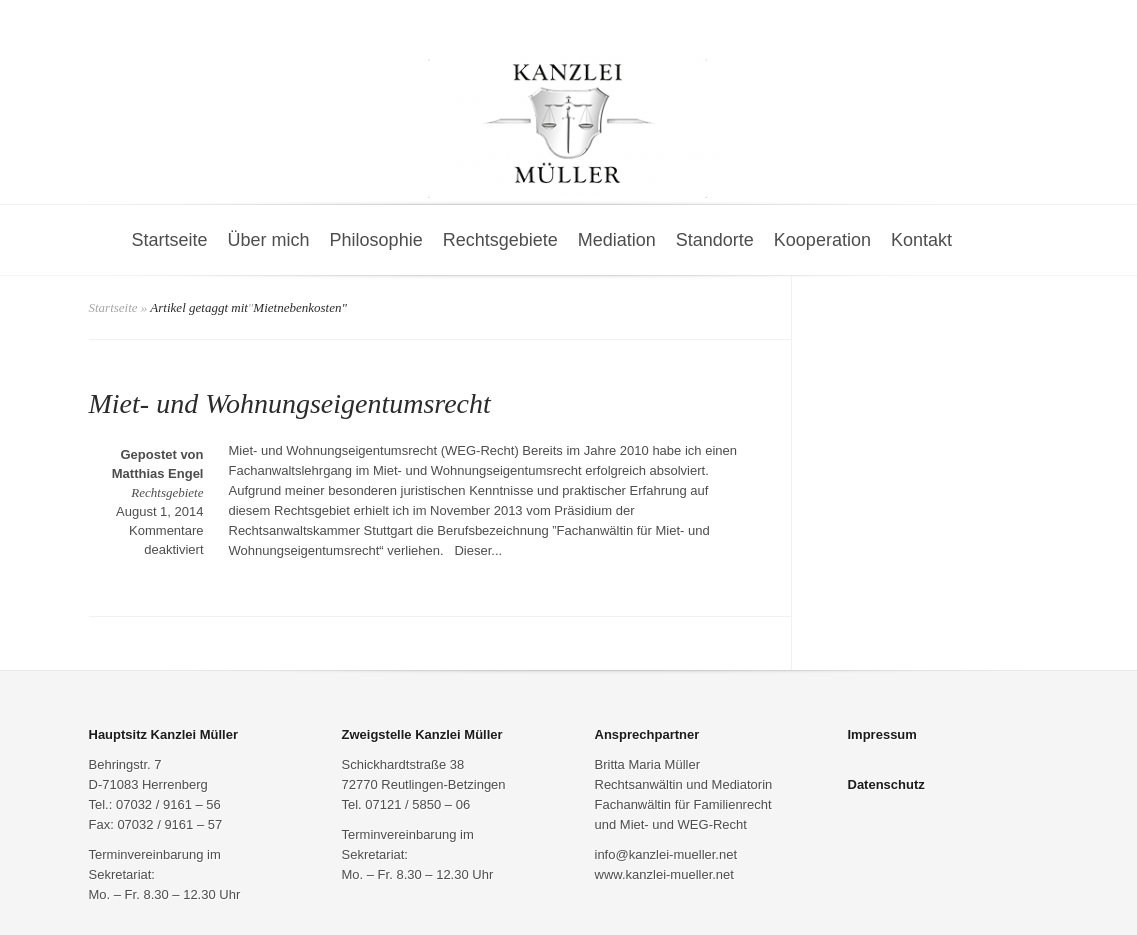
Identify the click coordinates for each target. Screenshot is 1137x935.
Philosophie (376, 240)
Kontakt (921, 240)
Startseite (170, 240)
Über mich (269, 240)
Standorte (715, 240)
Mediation (617, 240)
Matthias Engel (158, 473)
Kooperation (822, 240)
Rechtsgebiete (500, 240)
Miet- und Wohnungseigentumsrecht (290, 403)
